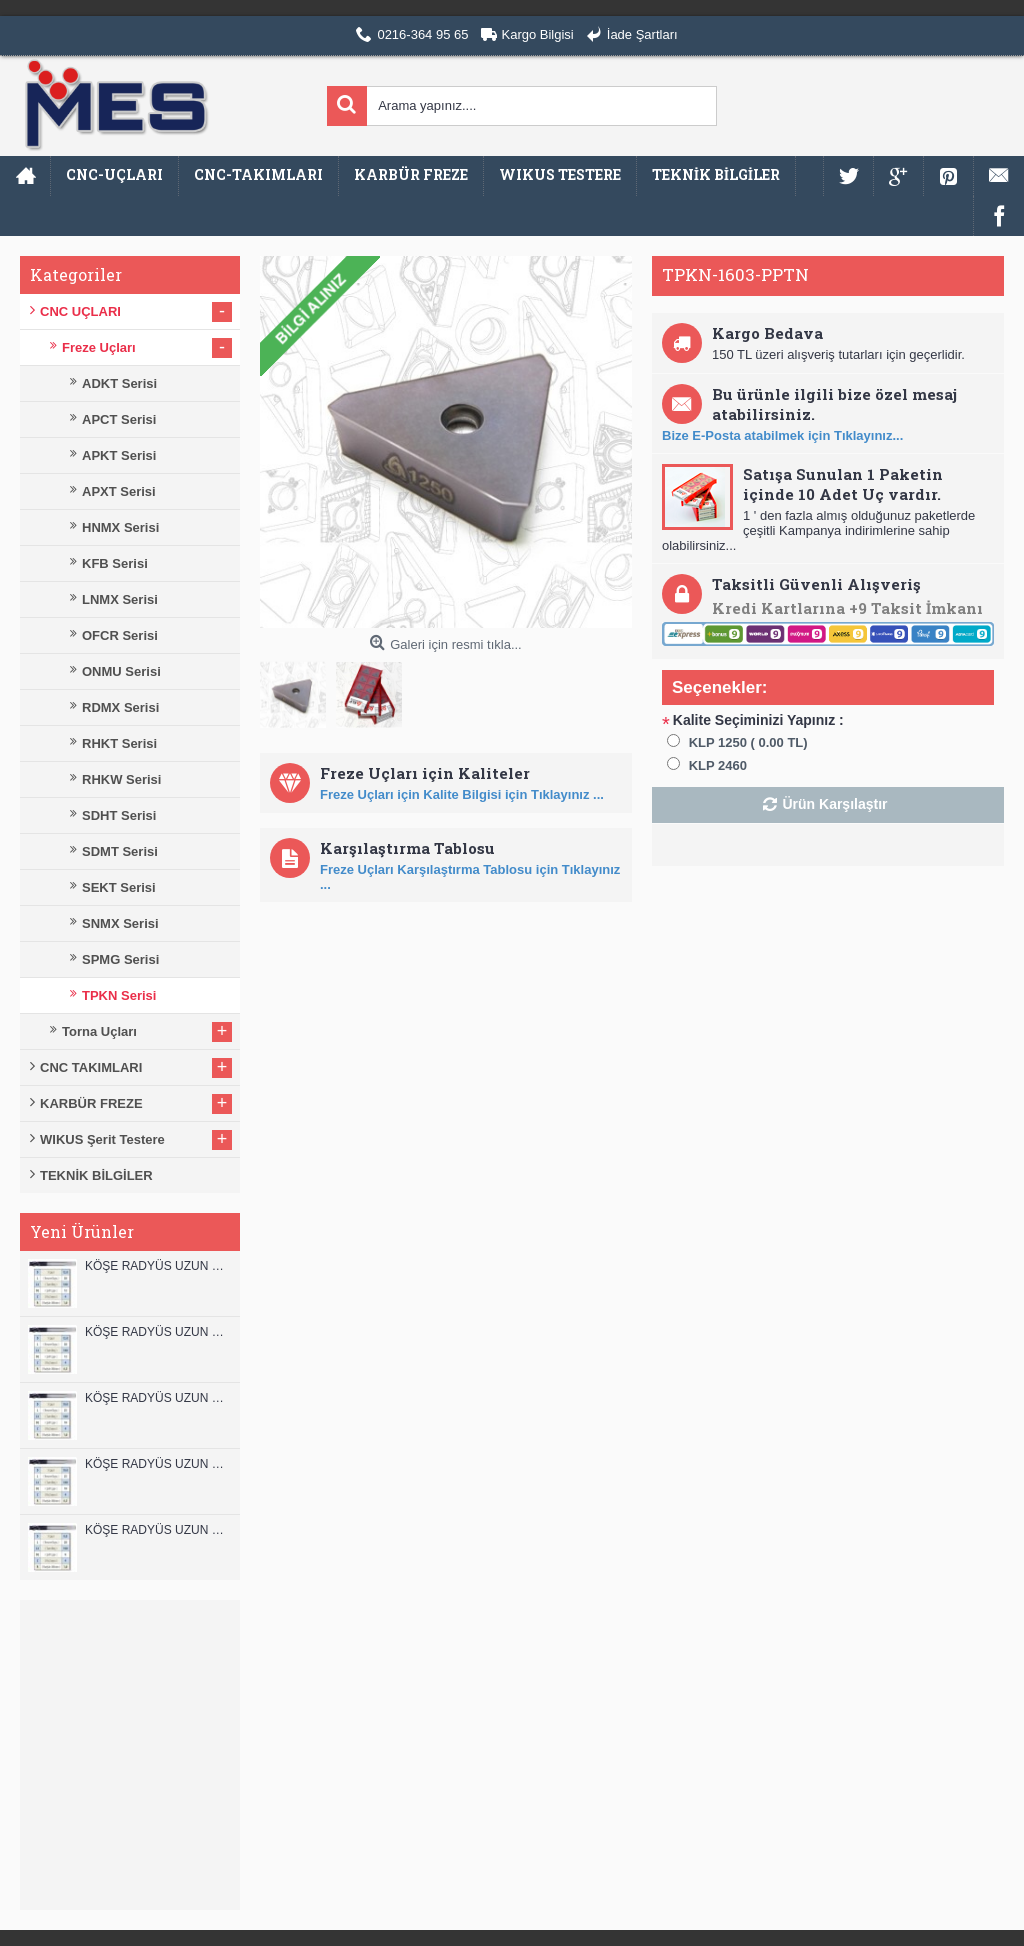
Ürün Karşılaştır (834, 804)
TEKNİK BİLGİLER (96, 1175)
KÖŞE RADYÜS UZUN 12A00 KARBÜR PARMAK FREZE (157, 1332)
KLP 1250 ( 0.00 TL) (748, 742)
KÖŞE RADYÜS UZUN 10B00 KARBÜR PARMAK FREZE (157, 1398)
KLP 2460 (718, 765)
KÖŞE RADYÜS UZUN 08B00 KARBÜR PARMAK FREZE (157, 1530)
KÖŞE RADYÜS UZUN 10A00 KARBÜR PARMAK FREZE (157, 1464)
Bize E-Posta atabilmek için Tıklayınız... (782, 435)
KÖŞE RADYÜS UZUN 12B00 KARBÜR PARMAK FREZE (157, 1266)
